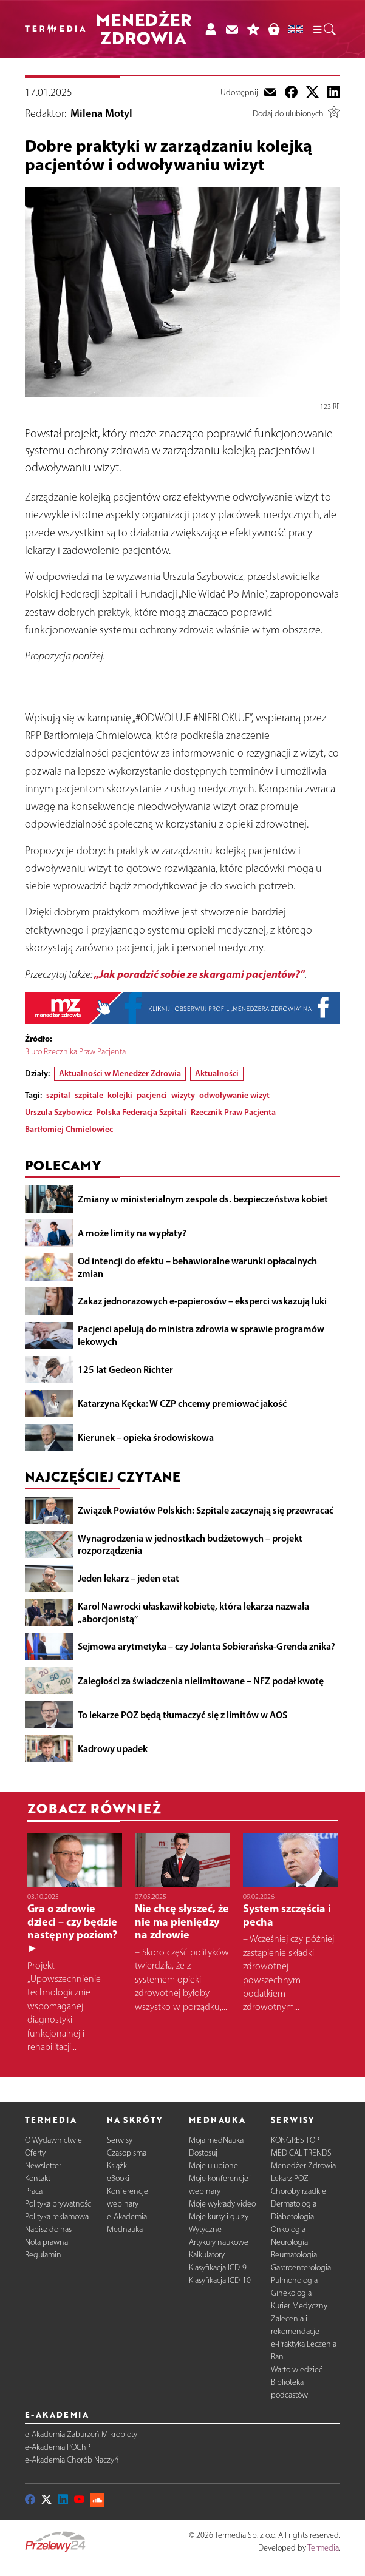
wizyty (183, 1095)
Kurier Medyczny (299, 2306)
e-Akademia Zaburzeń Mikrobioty (81, 2435)
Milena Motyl (101, 114)
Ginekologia (291, 2293)
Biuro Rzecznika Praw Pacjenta (76, 1052)
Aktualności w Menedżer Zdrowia (120, 1073)
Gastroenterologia (301, 2267)
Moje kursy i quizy (218, 2216)
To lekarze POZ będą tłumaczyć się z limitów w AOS (182, 1714)
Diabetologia (292, 2216)
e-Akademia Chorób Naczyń (72, 2460)
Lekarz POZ (290, 2178)
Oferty (35, 2153)
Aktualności (217, 1073)
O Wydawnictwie (53, 2140)
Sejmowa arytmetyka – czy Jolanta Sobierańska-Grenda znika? (206, 1646)
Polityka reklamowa (57, 2216)
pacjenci (152, 1095)
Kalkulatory (207, 2255)
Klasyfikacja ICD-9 (218, 2267)
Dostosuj (203, 2153)
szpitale (89, 1095)
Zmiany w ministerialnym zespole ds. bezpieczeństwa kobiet (203, 1199)
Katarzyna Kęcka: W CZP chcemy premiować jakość (182, 1403)
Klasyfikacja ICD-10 (220, 2280)
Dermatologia (293, 2204)
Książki (118, 2165)
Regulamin (43, 2255)
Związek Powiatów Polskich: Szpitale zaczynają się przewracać (205, 1510)
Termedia (323, 2548)
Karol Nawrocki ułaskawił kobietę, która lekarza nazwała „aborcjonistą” (193, 1612)
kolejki (119, 1095)
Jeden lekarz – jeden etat (128, 1579)
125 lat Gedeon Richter (125, 1369)
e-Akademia (127, 2216)
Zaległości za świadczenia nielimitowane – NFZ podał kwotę (201, 1680)
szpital (58, 1095)
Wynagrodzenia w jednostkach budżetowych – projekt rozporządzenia (190, 1544)
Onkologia (288, 2229)
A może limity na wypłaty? (132, 1233)
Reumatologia (294, 2255)
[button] (323, 29)
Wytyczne (205, 2229)
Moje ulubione (213, 2165)
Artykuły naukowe (218, 2242)
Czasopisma (126, 2153)
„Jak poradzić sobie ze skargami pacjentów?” (199, 974)
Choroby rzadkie (298, 2191)
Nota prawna (46, 2242)
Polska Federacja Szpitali (141, 1112)
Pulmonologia (294, 2280)
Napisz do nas (48, 2229)
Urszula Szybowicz (58, 1112)
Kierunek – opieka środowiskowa (146, 1438)
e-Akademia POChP (57, 2448)
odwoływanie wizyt (234, 1095)
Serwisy (119, 2140)
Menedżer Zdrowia (303, 2165)
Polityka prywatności (59, 2204)
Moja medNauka (216, 2140)
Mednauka (125, 2229)
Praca (34, 2191)
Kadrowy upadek (113, 1748)
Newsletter (43, 2165)
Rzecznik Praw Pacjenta (233, 1112)
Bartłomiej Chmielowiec (69, 1129)
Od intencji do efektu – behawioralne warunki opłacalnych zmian (197, 1267)
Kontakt (37, 2178)
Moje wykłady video (222, 2204)
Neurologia (289, 2242)
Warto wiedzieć (296, 2369)
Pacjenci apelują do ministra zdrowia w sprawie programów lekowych (201, 1335)
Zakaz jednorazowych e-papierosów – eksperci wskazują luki (202, 1301)
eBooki (118, 2178)
